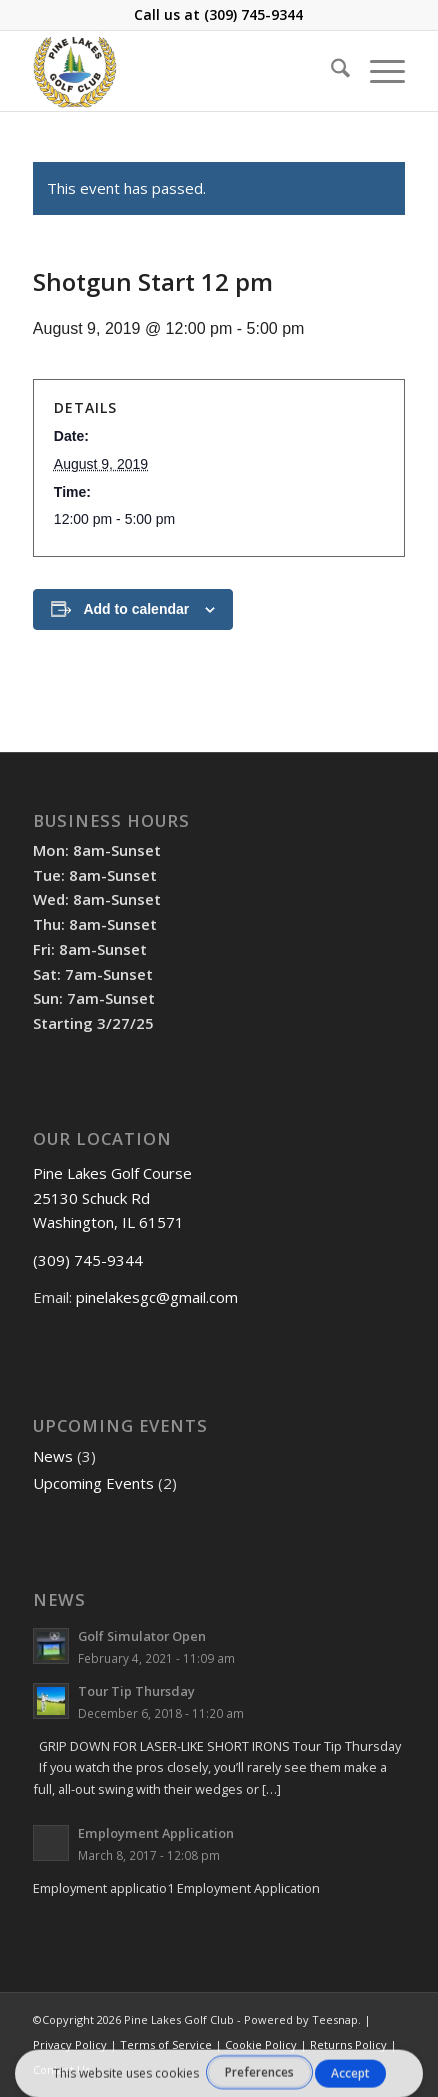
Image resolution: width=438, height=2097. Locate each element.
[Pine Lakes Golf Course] (182, 71)
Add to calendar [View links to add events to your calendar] (136, 609)
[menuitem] (330, 71)
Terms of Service (166, 2044)
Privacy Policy (70, 2044)
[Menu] (377, 71)
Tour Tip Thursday (136, 1691)
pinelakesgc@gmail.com (157, 1297)
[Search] (330, 71)
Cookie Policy (261, 2044)
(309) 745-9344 (253, 14)
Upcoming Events (93, 1483)
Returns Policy (348, 2044)
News (53, 1456)
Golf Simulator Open (142, 1636)
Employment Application (156, 1833)
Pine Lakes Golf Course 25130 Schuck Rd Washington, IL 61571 (112, 1198)
